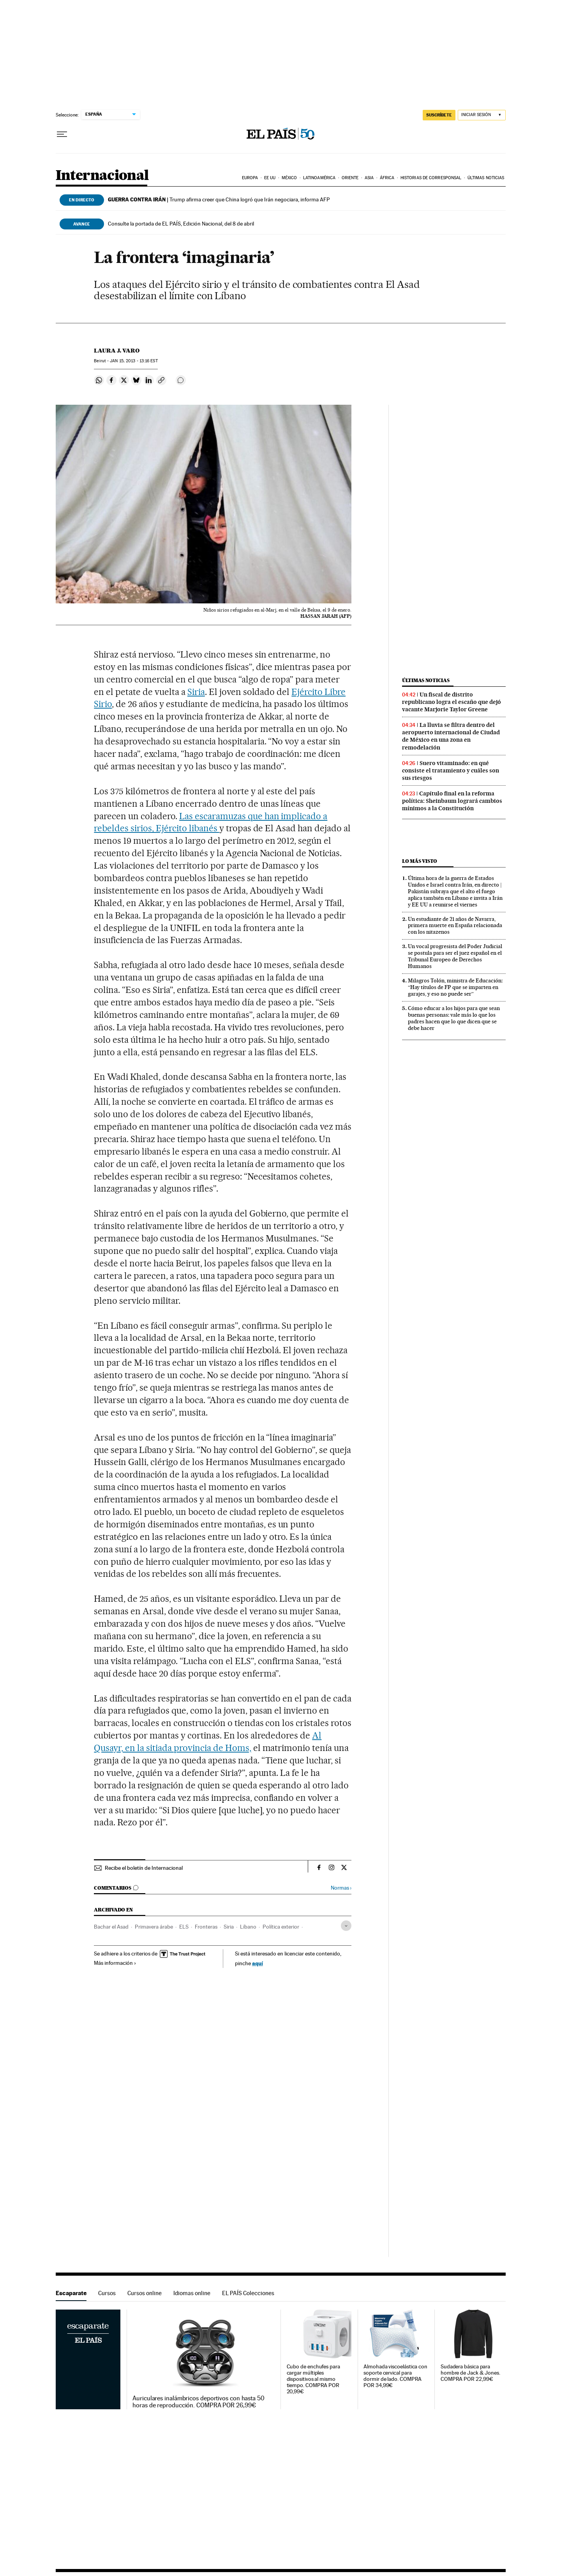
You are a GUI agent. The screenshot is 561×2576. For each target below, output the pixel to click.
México (289, 177)
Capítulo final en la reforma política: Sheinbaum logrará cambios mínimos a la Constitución (452, 801)
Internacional (102, 175)
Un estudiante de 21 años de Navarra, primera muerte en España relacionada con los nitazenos (455, 925)
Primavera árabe (154, 1927)
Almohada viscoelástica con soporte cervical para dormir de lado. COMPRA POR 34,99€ (395, 2376)
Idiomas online (191, 2293)
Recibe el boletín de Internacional (144, 1868)
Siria (196, 691)
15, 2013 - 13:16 (133, 360)
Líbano (248, 1927)
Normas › (341, 1888)
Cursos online (144, 2293)
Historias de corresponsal (431, 177)
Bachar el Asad (111, 1927)
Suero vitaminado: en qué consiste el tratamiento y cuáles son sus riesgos (450, 770)
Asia (369, 177)
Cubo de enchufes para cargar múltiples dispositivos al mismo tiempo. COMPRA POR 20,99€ (313, 2379)
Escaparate (71, 2293)
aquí (257, 1963)
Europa (250, 177)
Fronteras (206, 1927)
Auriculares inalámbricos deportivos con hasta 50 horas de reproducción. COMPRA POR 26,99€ (198, 2402)
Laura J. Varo (116, 350)
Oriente (350, 177)
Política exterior (281, 1927)
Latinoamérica (319, 177)
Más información (115, 1963)
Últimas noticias (486, 177)
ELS (184, 1927)
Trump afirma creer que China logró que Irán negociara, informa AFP (219, 199)
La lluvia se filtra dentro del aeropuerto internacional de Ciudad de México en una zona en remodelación (451, 736)
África (387, 177)
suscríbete (439, 115)
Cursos (107, 2293)
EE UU (270, 177)
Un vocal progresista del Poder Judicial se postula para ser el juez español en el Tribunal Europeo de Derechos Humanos (455, 956)
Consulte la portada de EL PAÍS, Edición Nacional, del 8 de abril (181, 223)
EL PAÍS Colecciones (248, 2293)
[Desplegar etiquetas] (346, 1925)
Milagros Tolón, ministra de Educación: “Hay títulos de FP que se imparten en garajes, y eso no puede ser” (455, 987)
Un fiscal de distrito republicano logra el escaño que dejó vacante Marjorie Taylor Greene (451, 702)
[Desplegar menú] (62, 134)
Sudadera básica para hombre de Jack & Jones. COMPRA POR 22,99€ (470, 2373)
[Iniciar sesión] (482, 115)
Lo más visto (419, 861)
